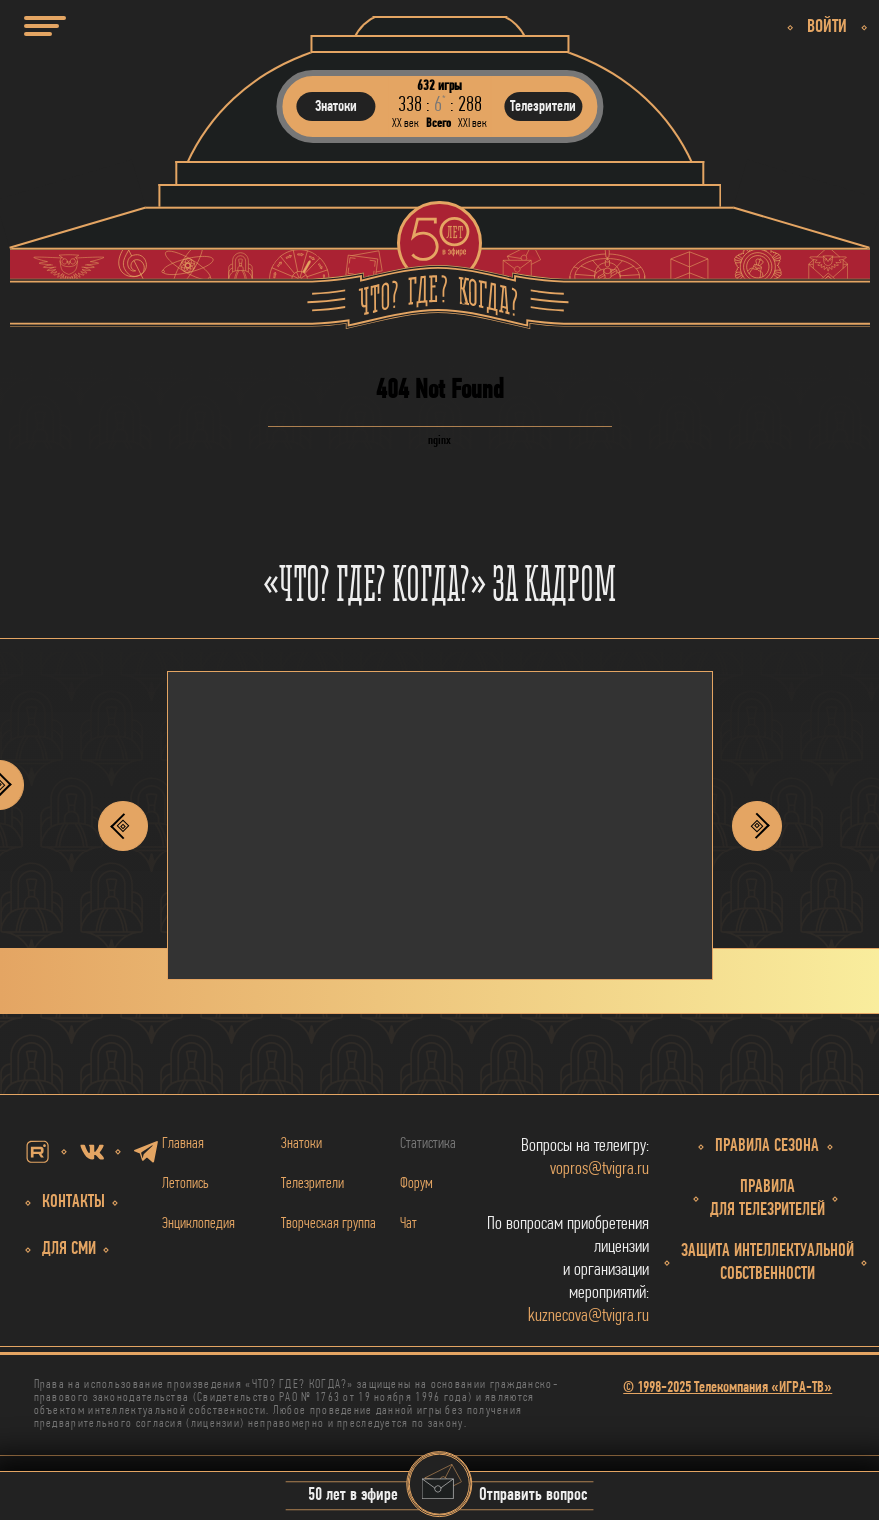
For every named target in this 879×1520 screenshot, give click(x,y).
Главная (183, 1144)
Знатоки (301, 1144)
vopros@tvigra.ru (599, 1169)
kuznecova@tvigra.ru (588, 1316)
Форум (416, 1184)
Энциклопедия (198, 1224)
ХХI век (472, 123)
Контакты (73, 1202)
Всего (438, 123)
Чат (408, 1224)
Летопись (185, 1184)
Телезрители (312, 1184)
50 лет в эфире (353, 1496)
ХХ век (405, 123)
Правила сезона (767, 1146)
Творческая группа (328, 1224)
